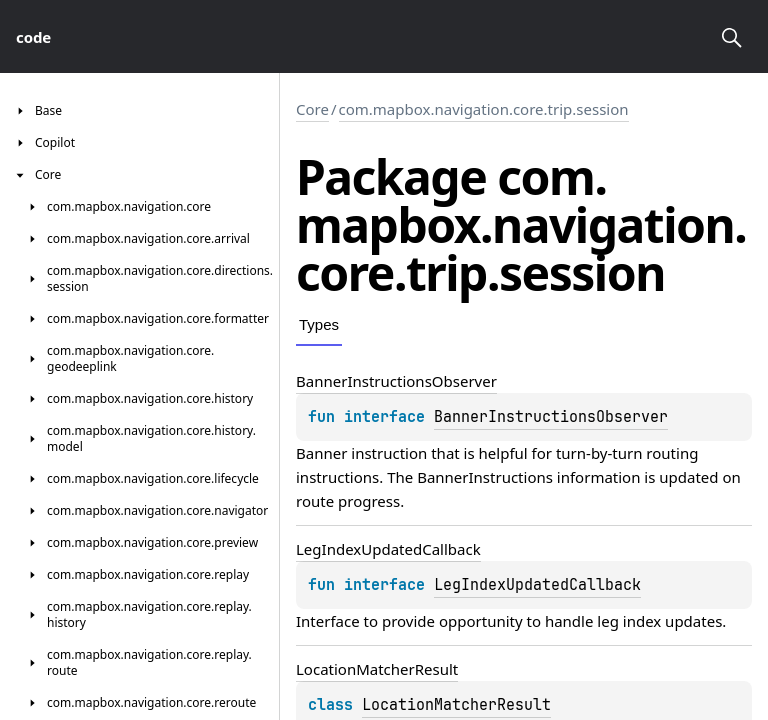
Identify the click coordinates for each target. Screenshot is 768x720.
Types (319, 324)
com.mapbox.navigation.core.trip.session (484, 109)
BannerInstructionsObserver (551, 417)
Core (312, 109)
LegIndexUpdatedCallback (537, 585)
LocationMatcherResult (456, 705)
